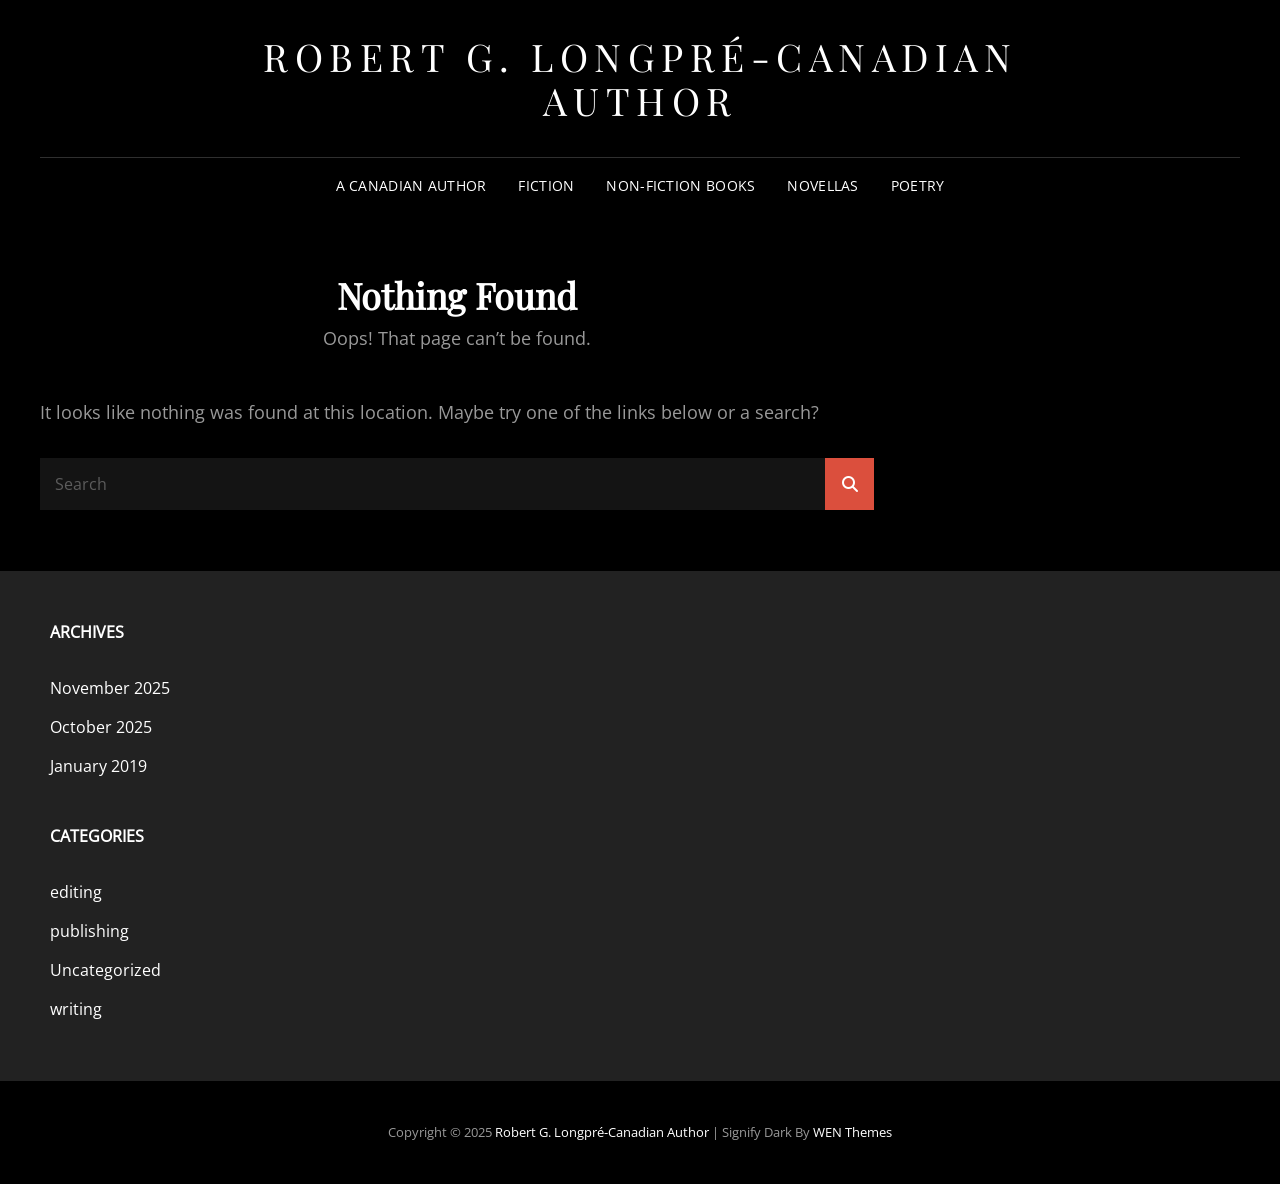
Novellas (822, 185)
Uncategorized (105, 970)
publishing (89, 931)
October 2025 (101, 727)
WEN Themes (852, 1132)
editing (76, 892)
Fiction (546, 185)
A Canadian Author (411, 185)
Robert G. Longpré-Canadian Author (640, 78)
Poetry (918, 185)
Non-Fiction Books (680, 185)
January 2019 (98, 766)
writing (76, 1009)
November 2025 (110, 688)
